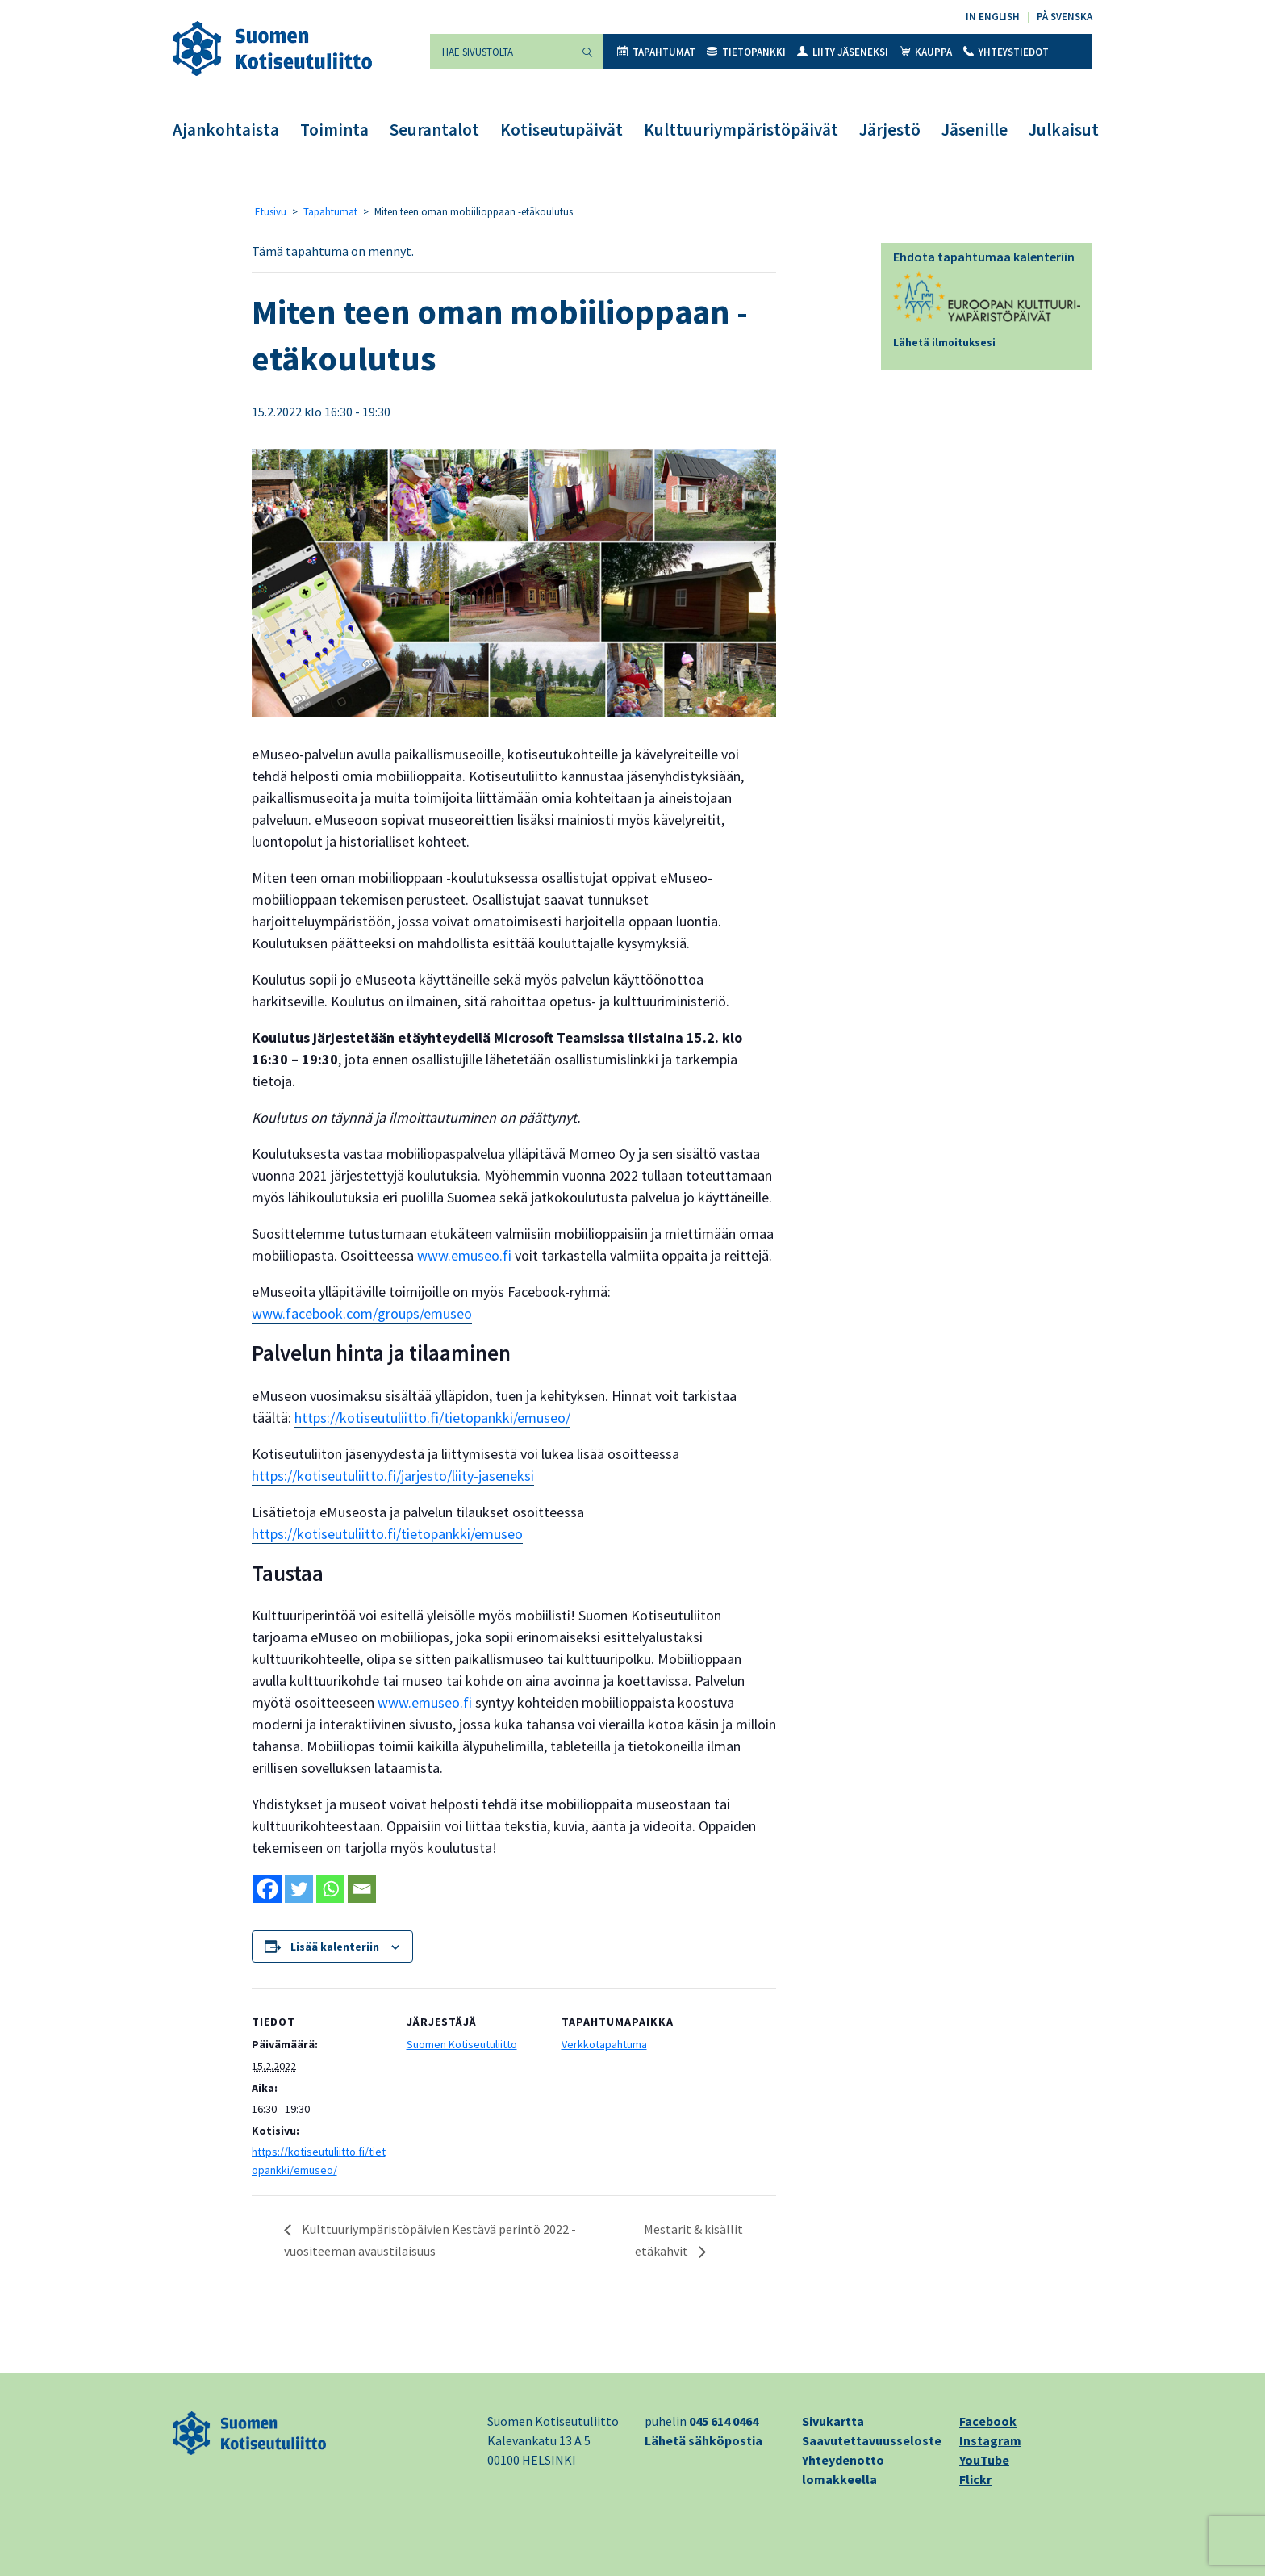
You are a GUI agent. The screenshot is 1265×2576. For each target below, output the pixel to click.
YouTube (984, 2460)
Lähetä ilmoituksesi (944, 342)
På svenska (1064, 16)
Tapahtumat (656, 52)
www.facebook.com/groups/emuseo (362, 1313)
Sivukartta (833, 2421)
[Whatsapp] (330, 1889)
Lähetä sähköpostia (703, 2440)
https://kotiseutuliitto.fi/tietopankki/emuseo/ (432, 1417)
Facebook (988, 2421)
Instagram (990, 2440)
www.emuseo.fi (464, 1255)
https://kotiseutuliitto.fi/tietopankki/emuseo (387, 1533)
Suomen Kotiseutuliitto (462, 2044)
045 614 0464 (723, 2421)
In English (993, 16)
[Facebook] (267, 1889)
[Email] (362, 1889)
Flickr (975, 2479)
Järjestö (890, 129)
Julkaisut (1064, 129)
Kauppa (926, 52)
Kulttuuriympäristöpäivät (741, 129)
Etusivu (270, 212)
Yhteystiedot (1006, 52)
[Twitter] (299, 1889)
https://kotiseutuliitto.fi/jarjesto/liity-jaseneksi (393, 1475)
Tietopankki (746, 52)
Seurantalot (434, 129)
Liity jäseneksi (842, 52)
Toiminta (334, 129)
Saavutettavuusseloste (871, 2440)
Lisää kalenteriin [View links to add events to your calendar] (334, 1946)
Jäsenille (974, 129)
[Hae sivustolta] (501, 51)
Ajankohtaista (226, 129)
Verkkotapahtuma (604, 2044)
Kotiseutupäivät (561, 129)
